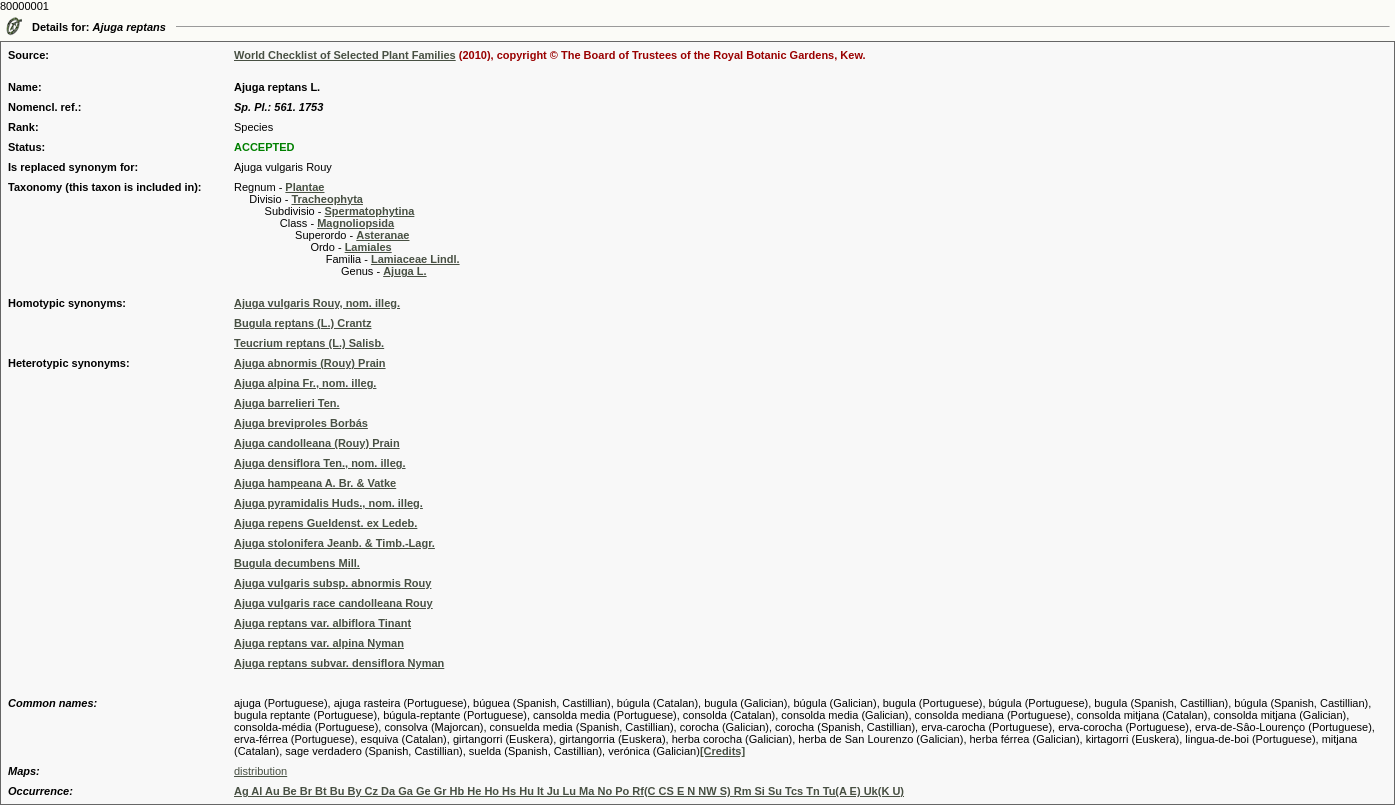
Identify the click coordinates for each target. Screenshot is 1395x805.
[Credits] (722, 751)
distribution (260, 771)
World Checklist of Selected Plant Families (345, 55)
